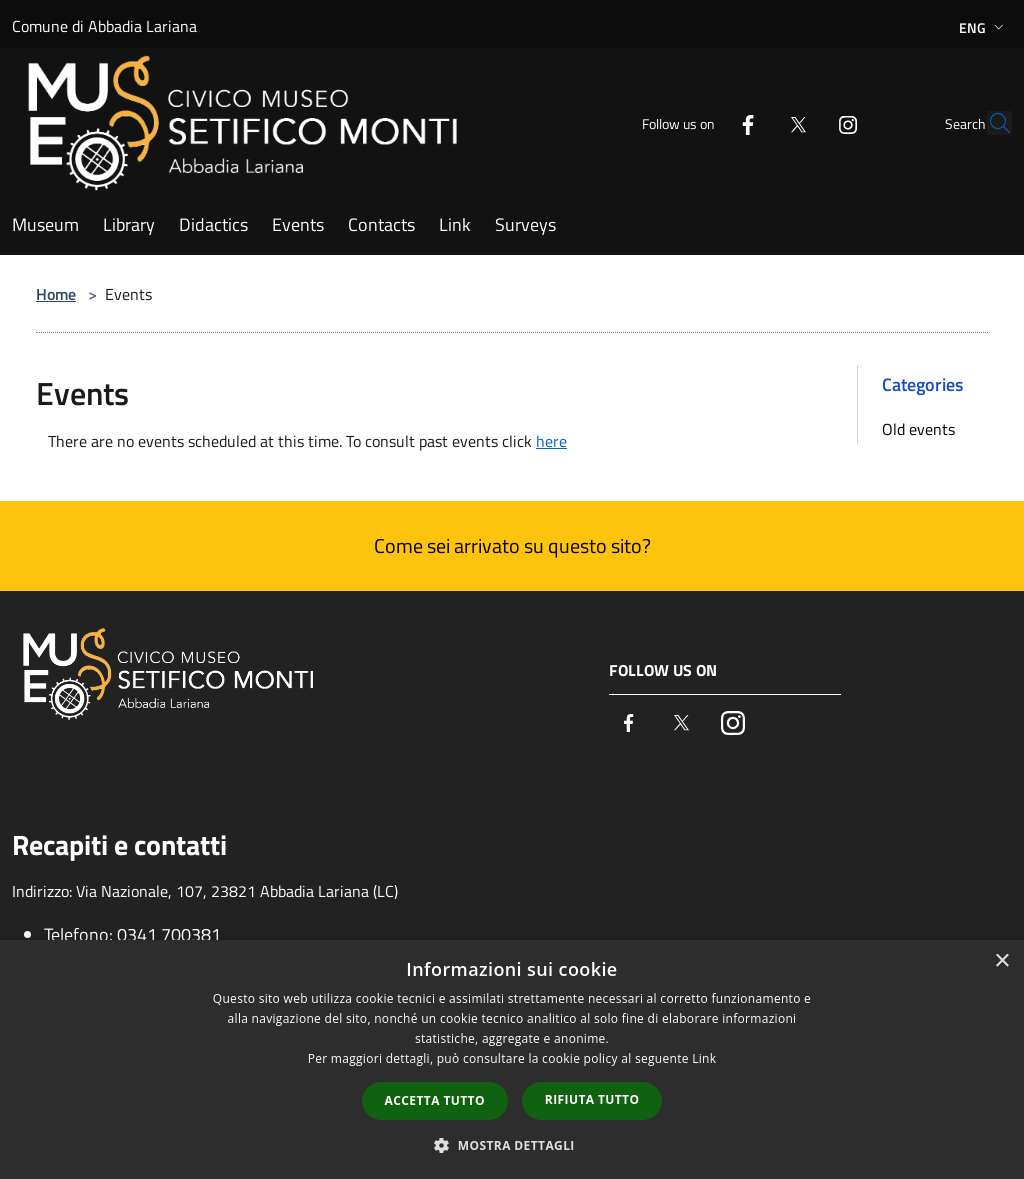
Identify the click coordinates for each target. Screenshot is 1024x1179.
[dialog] (512, 1059)
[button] (512, 1145)
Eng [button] (983, 27)
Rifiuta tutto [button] (592, 1099)
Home (56, 294)
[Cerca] (988, 123)
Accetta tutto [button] (435, 1100)
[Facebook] (702, 122)
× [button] (1001, 961)
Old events (918, 429)
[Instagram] (802, 122)
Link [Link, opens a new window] (704, 1058)
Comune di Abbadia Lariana (104, 26)
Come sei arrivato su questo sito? (512, 545)
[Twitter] (752, 122)
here (551, 441)
